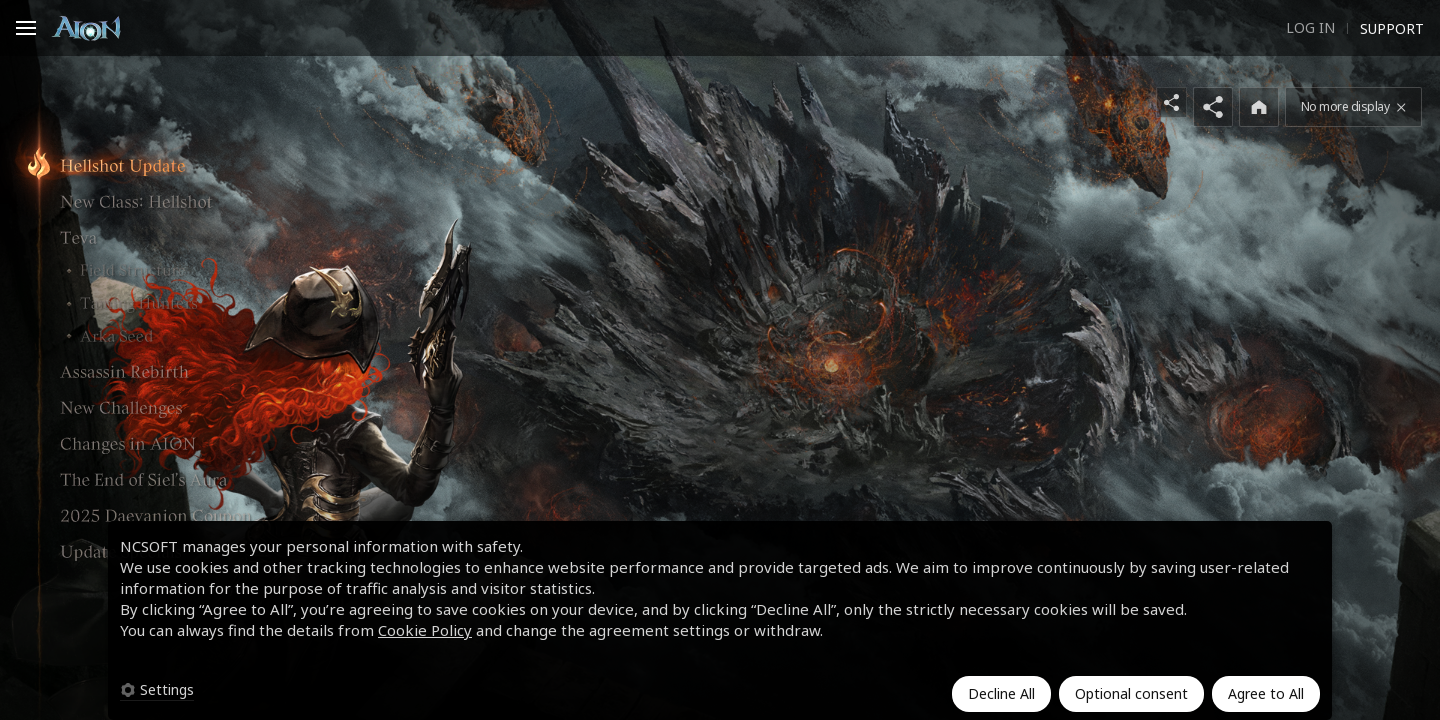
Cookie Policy (425, 630)
